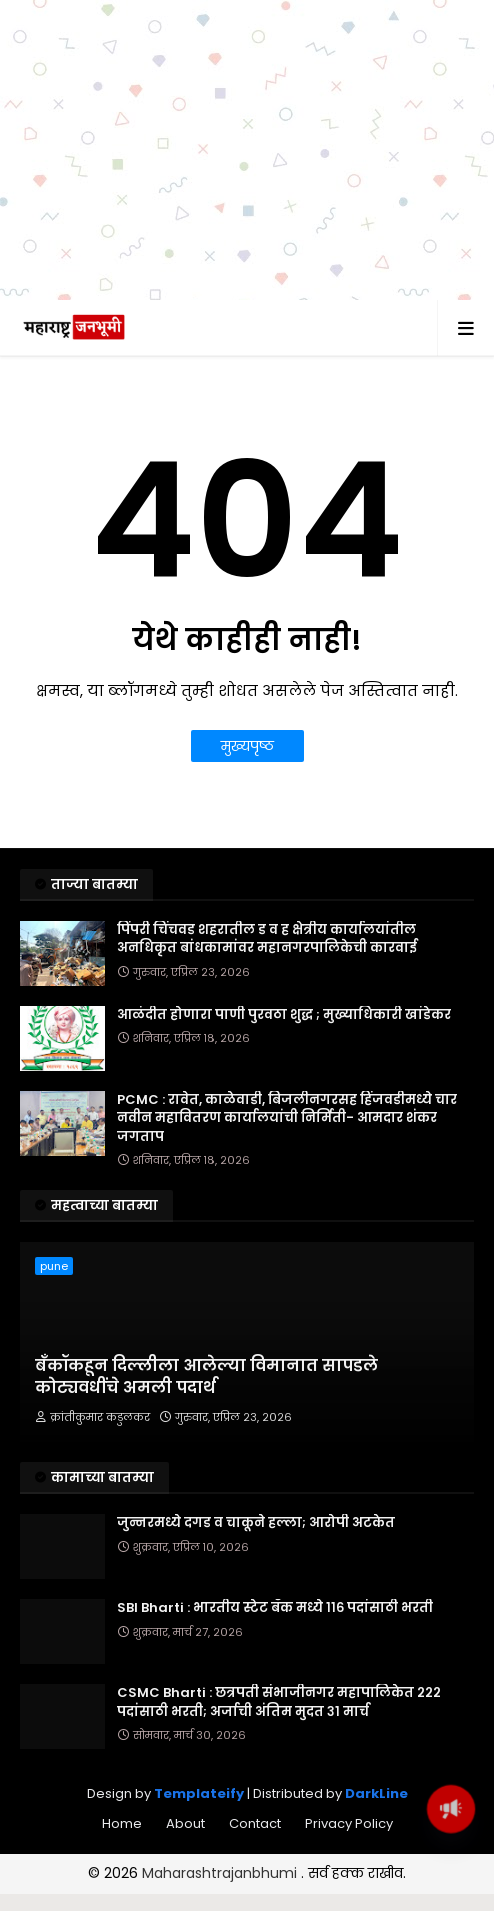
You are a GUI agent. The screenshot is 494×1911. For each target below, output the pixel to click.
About (185, 1823)
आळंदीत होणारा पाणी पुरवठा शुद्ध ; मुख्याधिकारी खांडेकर (284, 1015)
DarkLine (376, 1793)
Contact (255, 1823)
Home (122, 1823)
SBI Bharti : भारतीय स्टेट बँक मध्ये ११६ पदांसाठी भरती (275, 1608)
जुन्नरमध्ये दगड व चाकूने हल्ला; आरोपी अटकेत (256, 1523)
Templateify (199, 1793)
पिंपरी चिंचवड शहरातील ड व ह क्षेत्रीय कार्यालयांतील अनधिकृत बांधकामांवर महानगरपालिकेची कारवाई (267, 939)
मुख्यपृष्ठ (247, 746)
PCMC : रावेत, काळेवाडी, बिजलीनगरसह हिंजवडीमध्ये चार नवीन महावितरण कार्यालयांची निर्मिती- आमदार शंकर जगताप (287, 1118)
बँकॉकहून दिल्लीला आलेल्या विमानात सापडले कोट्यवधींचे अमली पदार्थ (206, 1377)
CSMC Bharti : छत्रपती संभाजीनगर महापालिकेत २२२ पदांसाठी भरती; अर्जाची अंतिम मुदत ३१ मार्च (279, 1702)
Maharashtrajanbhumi (221, 1873)
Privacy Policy (349, 1823)
